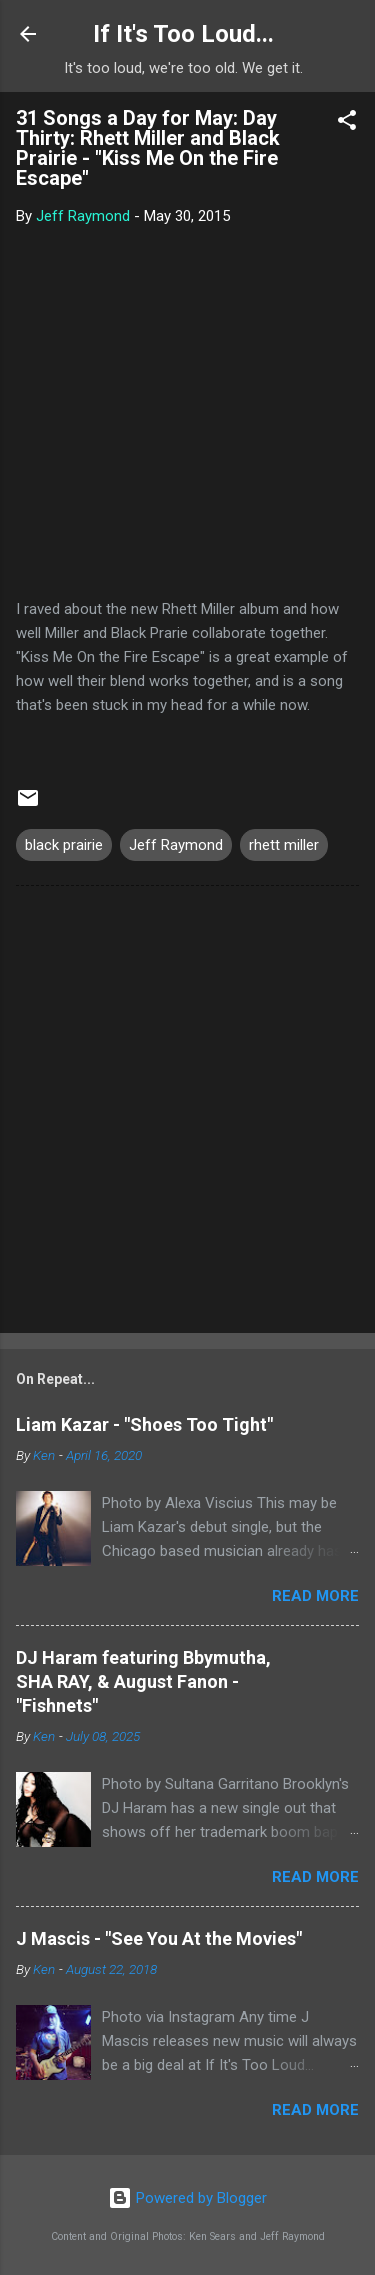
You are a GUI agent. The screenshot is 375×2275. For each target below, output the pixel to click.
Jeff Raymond (176, 845)
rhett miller (284, 845)
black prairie (64, 845)
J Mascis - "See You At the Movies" (159, 1938)
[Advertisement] (187, 1113)
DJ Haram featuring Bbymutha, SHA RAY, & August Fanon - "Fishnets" (143, 1681)
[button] (347, 123)
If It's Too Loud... (183, 34)
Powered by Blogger (187, 2198)
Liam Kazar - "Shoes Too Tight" (144, 1424)
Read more (315, 1596)
